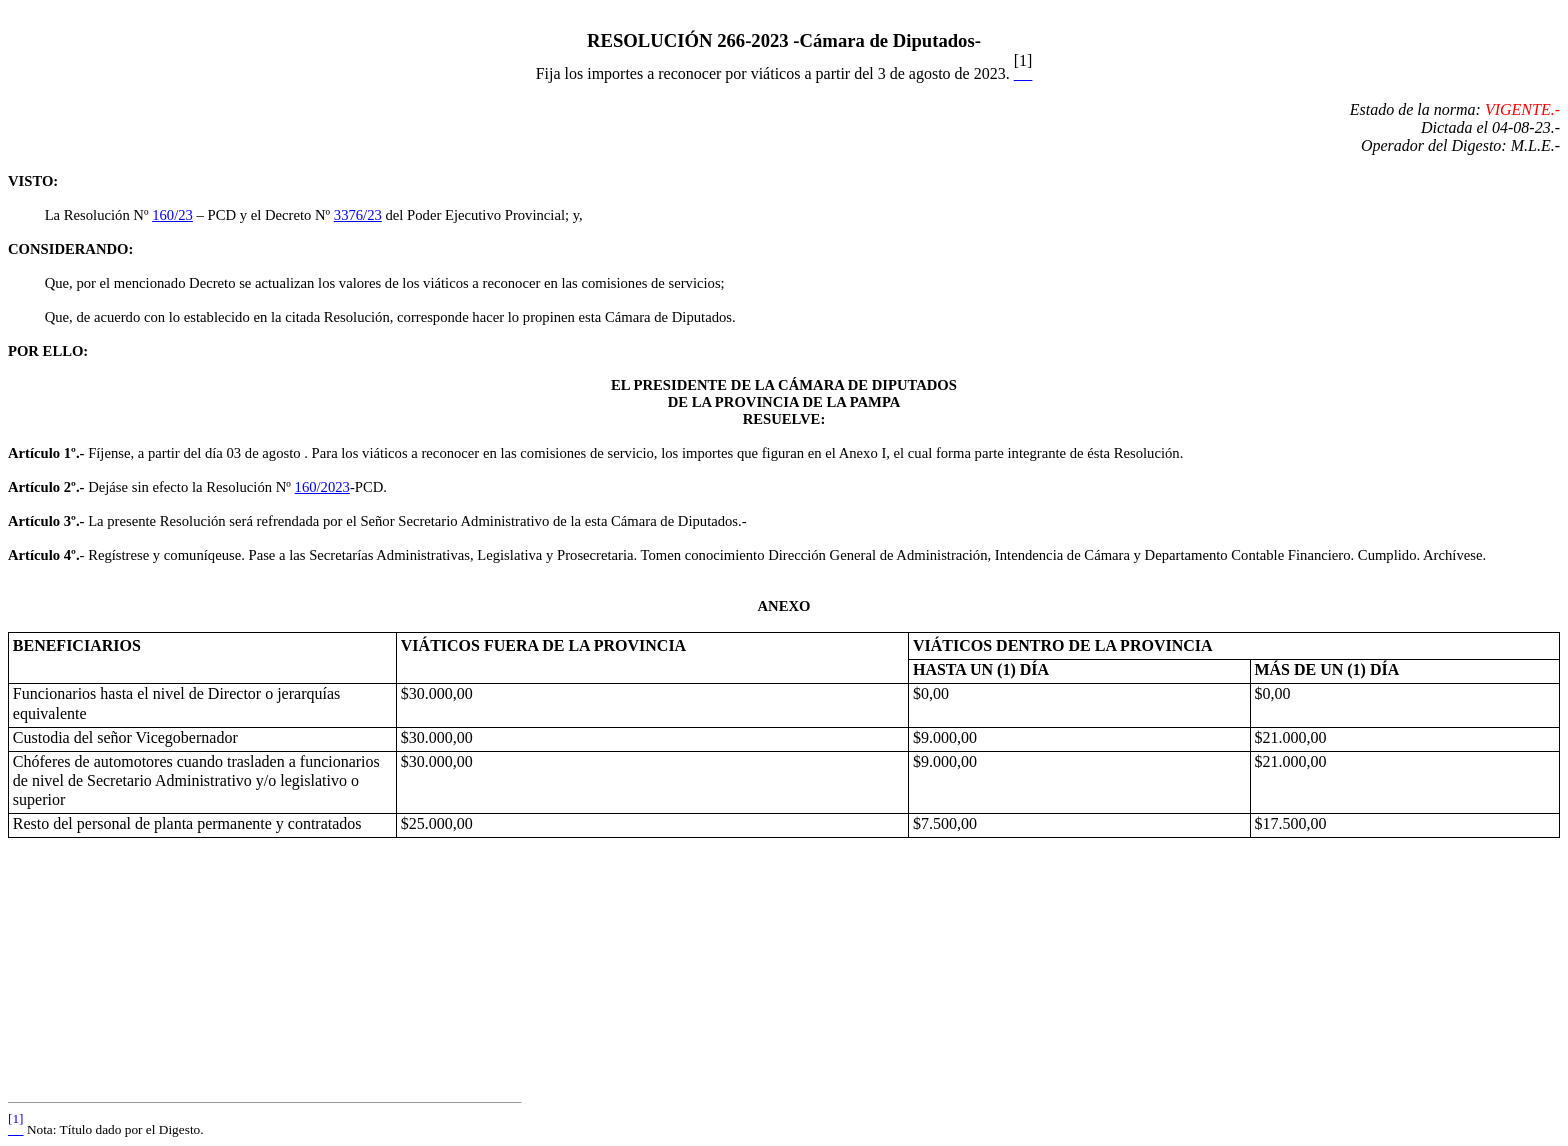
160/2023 (322, 487)
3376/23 (358, 215)
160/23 (172, 215)
